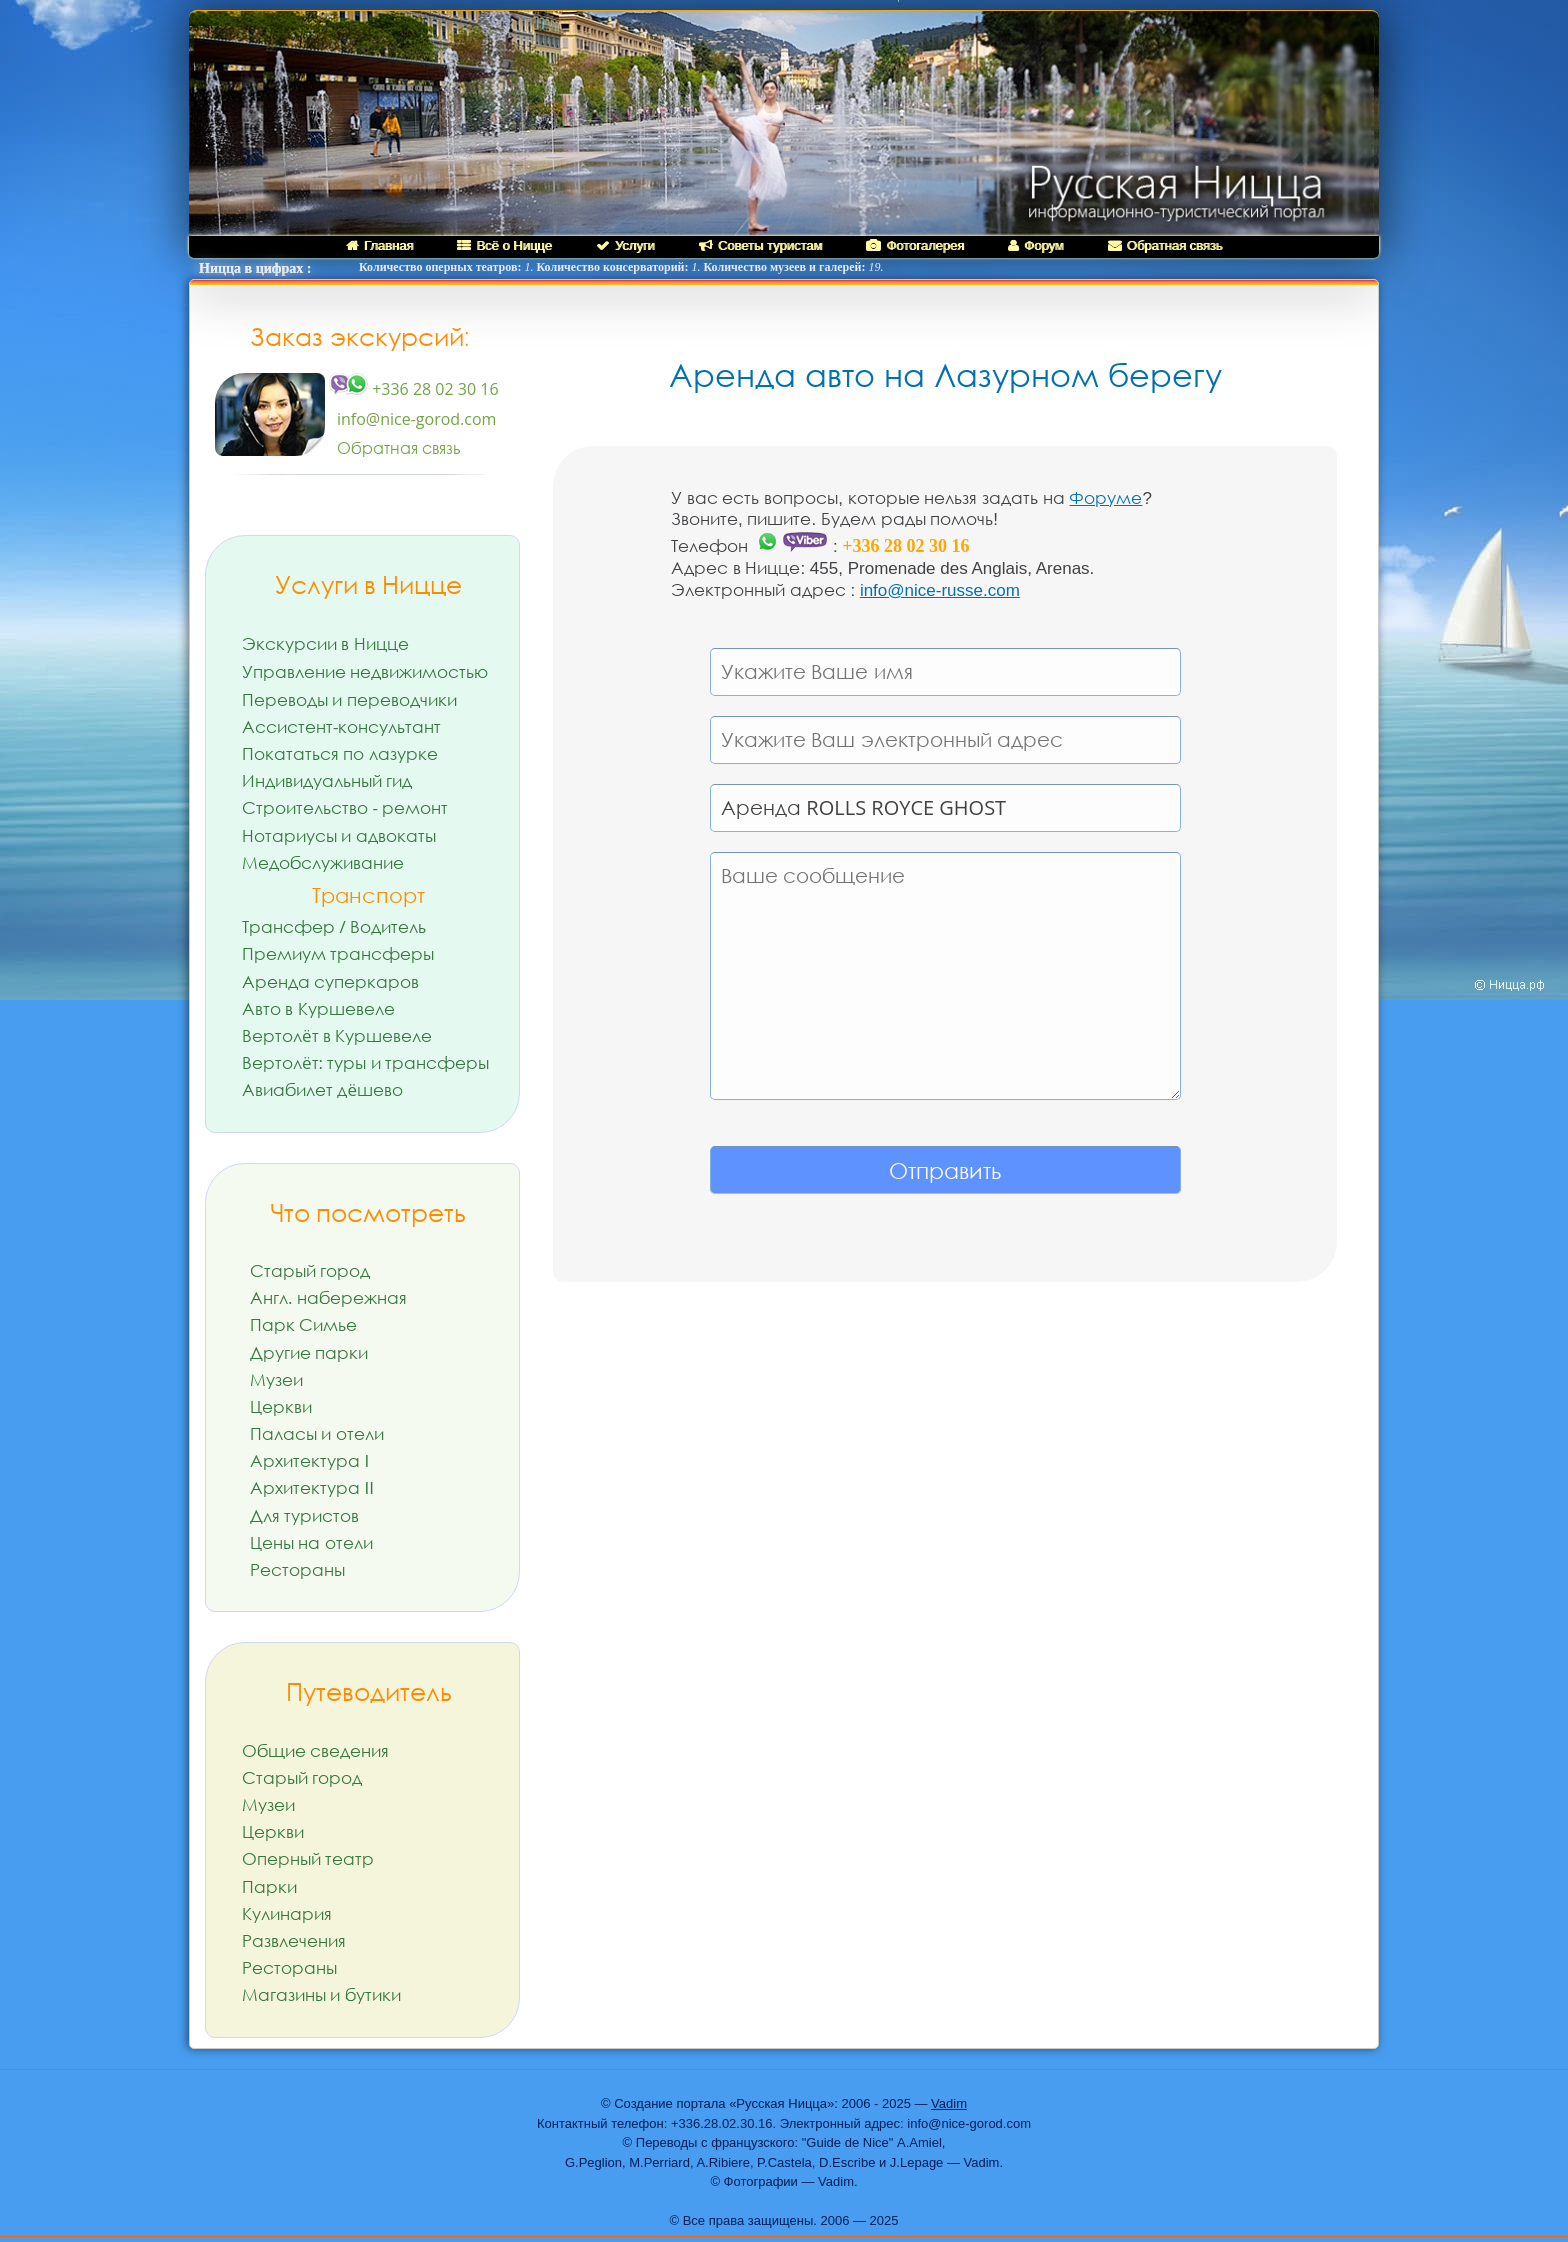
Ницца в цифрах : (255, 268)
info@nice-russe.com (940, 590)
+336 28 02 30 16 (414, 389)
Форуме (1105, 498)
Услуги (625, 245)
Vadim (949, 2103)
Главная (379, 245)
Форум (1036, 245)
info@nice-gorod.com (416, 419)
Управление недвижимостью (365, 671)
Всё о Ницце (504, 245)
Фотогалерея (915, 245)
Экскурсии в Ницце (325, 643)
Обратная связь (1165, 245)
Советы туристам (761, 245)
